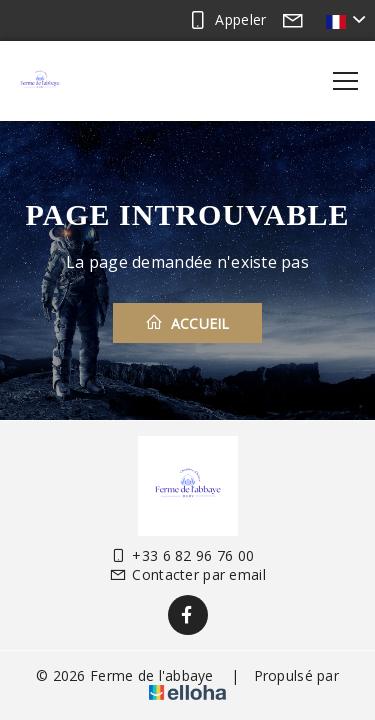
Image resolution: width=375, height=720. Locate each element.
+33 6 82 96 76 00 (181, 555)
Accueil (187, 323)
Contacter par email (187, 574)
